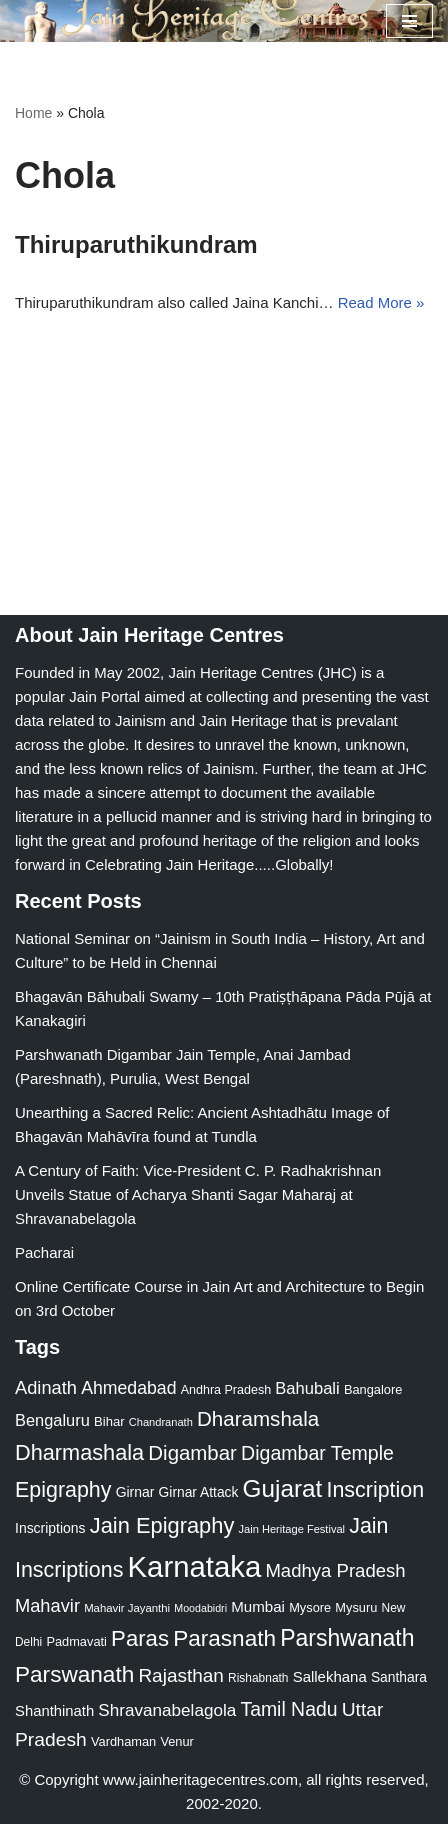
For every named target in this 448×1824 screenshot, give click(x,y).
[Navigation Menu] (409, 21)
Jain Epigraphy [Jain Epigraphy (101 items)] (162, 1525)
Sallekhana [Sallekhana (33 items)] (330, 1676)
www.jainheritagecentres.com (200, 1779)
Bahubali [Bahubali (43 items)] (307, 1388)
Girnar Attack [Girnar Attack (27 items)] (199, 1492)
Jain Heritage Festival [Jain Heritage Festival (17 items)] (292, 1529)
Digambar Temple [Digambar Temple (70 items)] (317, 1453)
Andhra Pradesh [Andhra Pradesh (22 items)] (226, 1390)
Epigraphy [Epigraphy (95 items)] (63, 1490)
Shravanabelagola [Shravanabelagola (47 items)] (167, 1710)
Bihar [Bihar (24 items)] (109, 1421)
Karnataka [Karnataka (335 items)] (195, 1566)
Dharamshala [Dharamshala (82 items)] (258, 1418)
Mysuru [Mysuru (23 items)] (356, 1607)
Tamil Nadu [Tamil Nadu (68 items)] (288, 1709)
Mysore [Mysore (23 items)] (310, 1607)
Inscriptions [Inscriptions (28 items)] (50, 1528)
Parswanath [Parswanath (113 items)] (74, 1674)
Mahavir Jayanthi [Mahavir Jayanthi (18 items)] (127, 1608)
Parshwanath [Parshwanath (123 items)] (347, 1638)
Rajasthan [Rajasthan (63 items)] (181, 1675)
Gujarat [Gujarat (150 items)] (283, 1488)
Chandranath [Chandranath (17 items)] (161, 1422)
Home (33, 113)
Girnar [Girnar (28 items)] (135, 1492)
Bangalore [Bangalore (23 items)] (373, 1389)
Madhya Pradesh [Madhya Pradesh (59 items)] (335, 1570)
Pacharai (44, 1252)
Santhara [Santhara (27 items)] (399, 1677)
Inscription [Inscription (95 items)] (375, 1490)
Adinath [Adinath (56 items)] (46, 1387)
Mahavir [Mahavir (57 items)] (47, 1605)
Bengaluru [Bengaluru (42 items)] (52, 1420)
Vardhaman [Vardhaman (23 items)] (123, 1741)
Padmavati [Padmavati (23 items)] (76, 1641)
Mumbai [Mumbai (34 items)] (258, 1606)
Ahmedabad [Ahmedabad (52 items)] (128, 1388)
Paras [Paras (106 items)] (140, 1638)
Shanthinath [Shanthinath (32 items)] (54, 1711)
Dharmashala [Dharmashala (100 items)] (79, 1452)
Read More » (381, 302)
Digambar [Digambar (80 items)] (192, 1453)
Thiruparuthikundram (136, 244)
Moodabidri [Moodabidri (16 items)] (200, 1608)
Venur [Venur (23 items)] (176, 1741)
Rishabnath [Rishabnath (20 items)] (258, 1678)
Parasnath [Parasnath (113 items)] (224, 1638)
